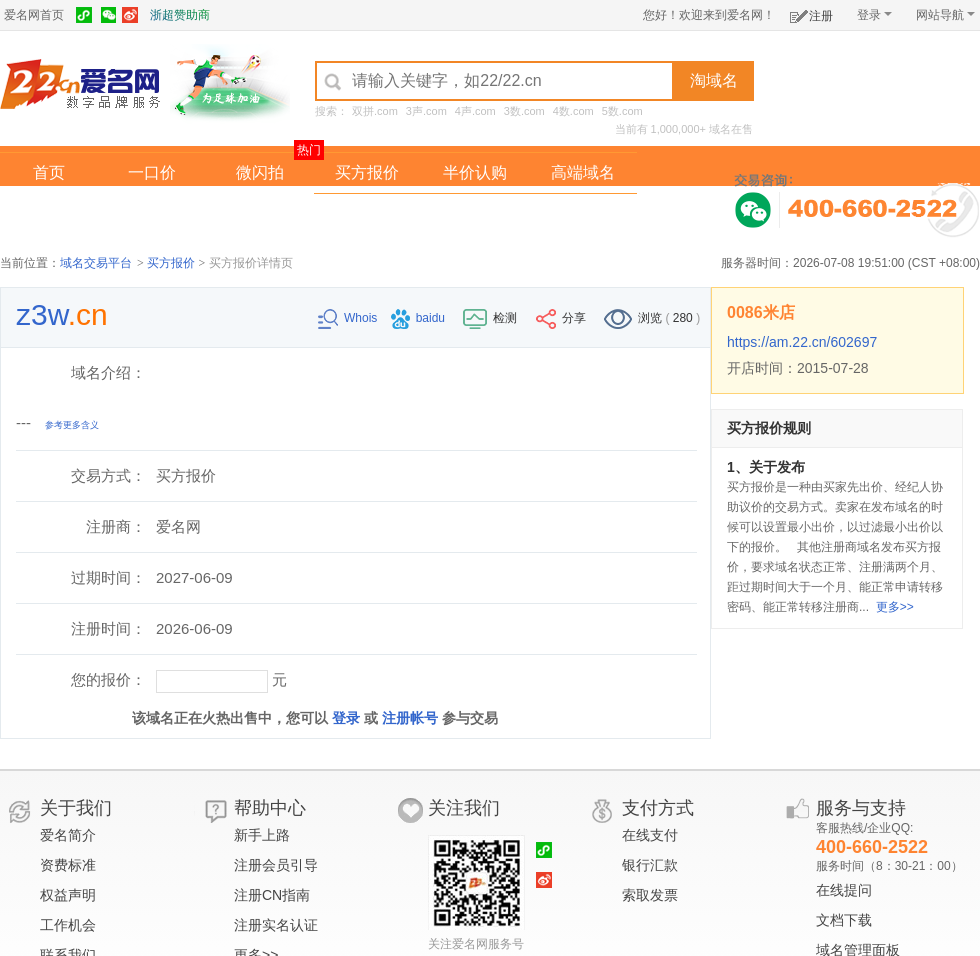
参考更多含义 (72, 425)
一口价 (152, 172)
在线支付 (650, 835)
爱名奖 (583, 213)
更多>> (895, 607)
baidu (420, 318)
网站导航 (945, 15)
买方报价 (367, 172)
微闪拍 (260, 172)
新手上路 (262, 835)
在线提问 (844, 890)
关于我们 (76, 808)
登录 (874, 15)
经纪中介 (367, 213)
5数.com (622, 111)
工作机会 (68, 925)
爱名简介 (68, 835)
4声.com (475, 111)
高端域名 (583, 172)
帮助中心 (270, 808)
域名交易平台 (96, 263)
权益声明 (68, 895)
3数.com (524, 111)
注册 (811, 12)
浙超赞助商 (180, 15)
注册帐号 (410, 718)
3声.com (426, 111)
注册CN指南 (272, 895)
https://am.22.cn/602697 (802, 342)
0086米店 (761, 312)
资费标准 (68, 865)
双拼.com (375, 111)
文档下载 (844, 920)
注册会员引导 (276, 865)
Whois (349, 318)
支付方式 (658, 808)
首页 (49, 172)
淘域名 (714, 80)
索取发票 (650, 895)
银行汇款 (650, 865)
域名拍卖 (475, 213)
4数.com (573, 111)
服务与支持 (861, 808)
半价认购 (475, 172)
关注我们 (464, 808)
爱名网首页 (34, 15)
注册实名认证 (276, 925)
